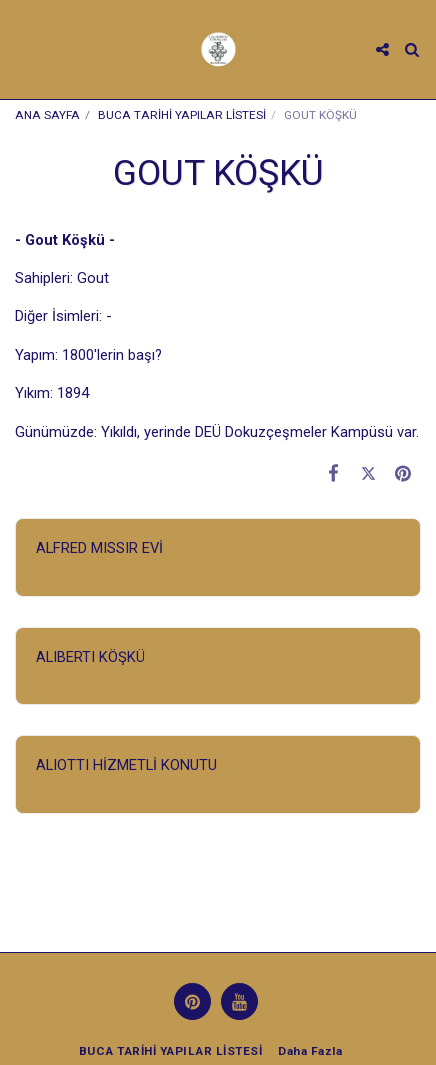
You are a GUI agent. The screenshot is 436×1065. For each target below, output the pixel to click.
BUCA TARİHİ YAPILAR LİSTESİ (182, 115)
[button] (22, 49)
